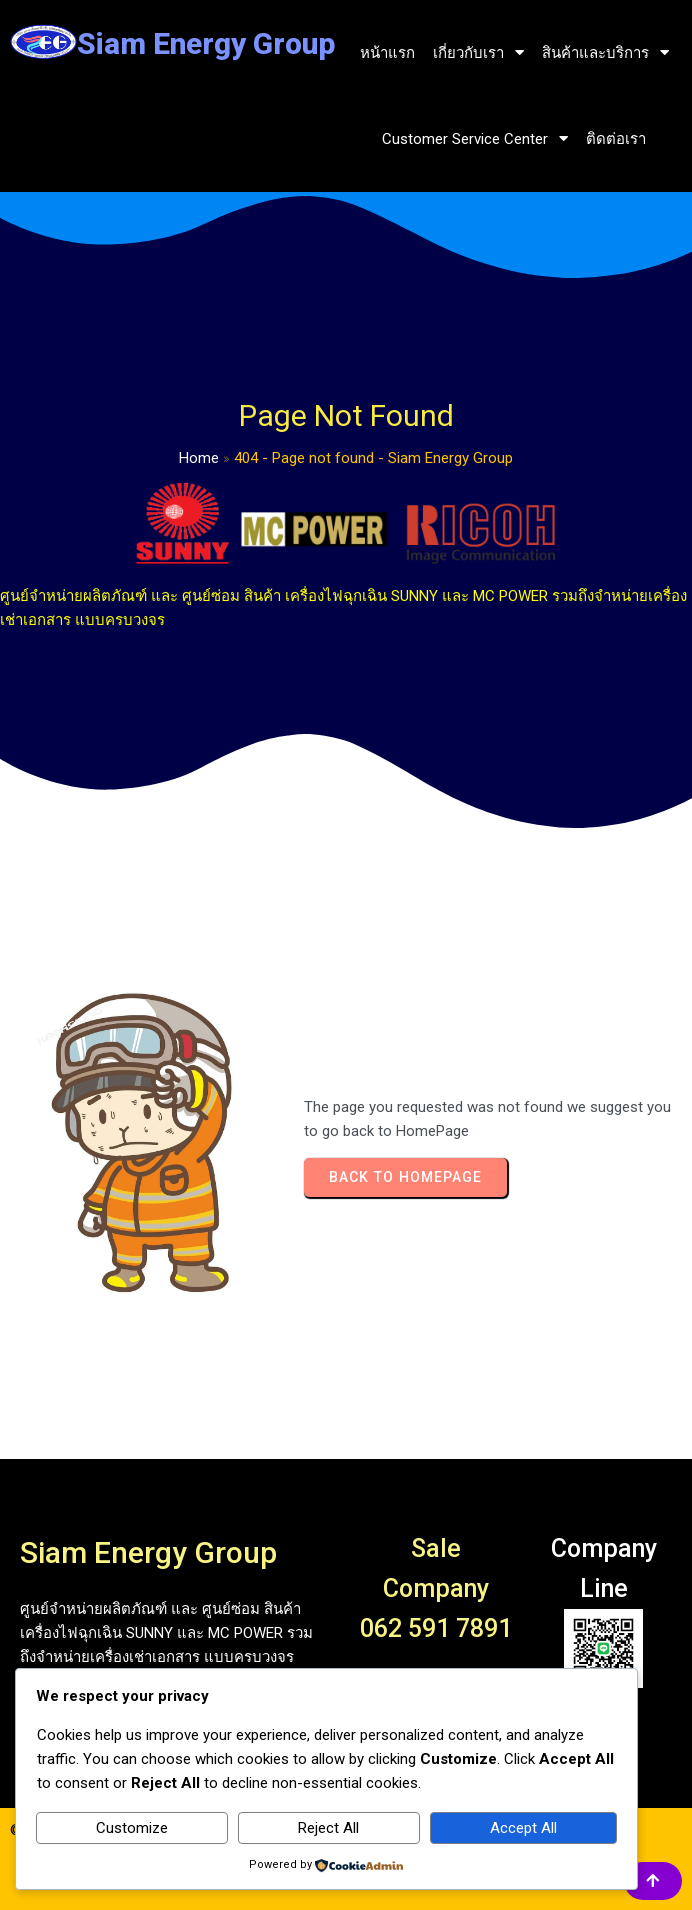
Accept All (523, 1828)
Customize (132, 1828)
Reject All (328, 1828)
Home (199, 458)
